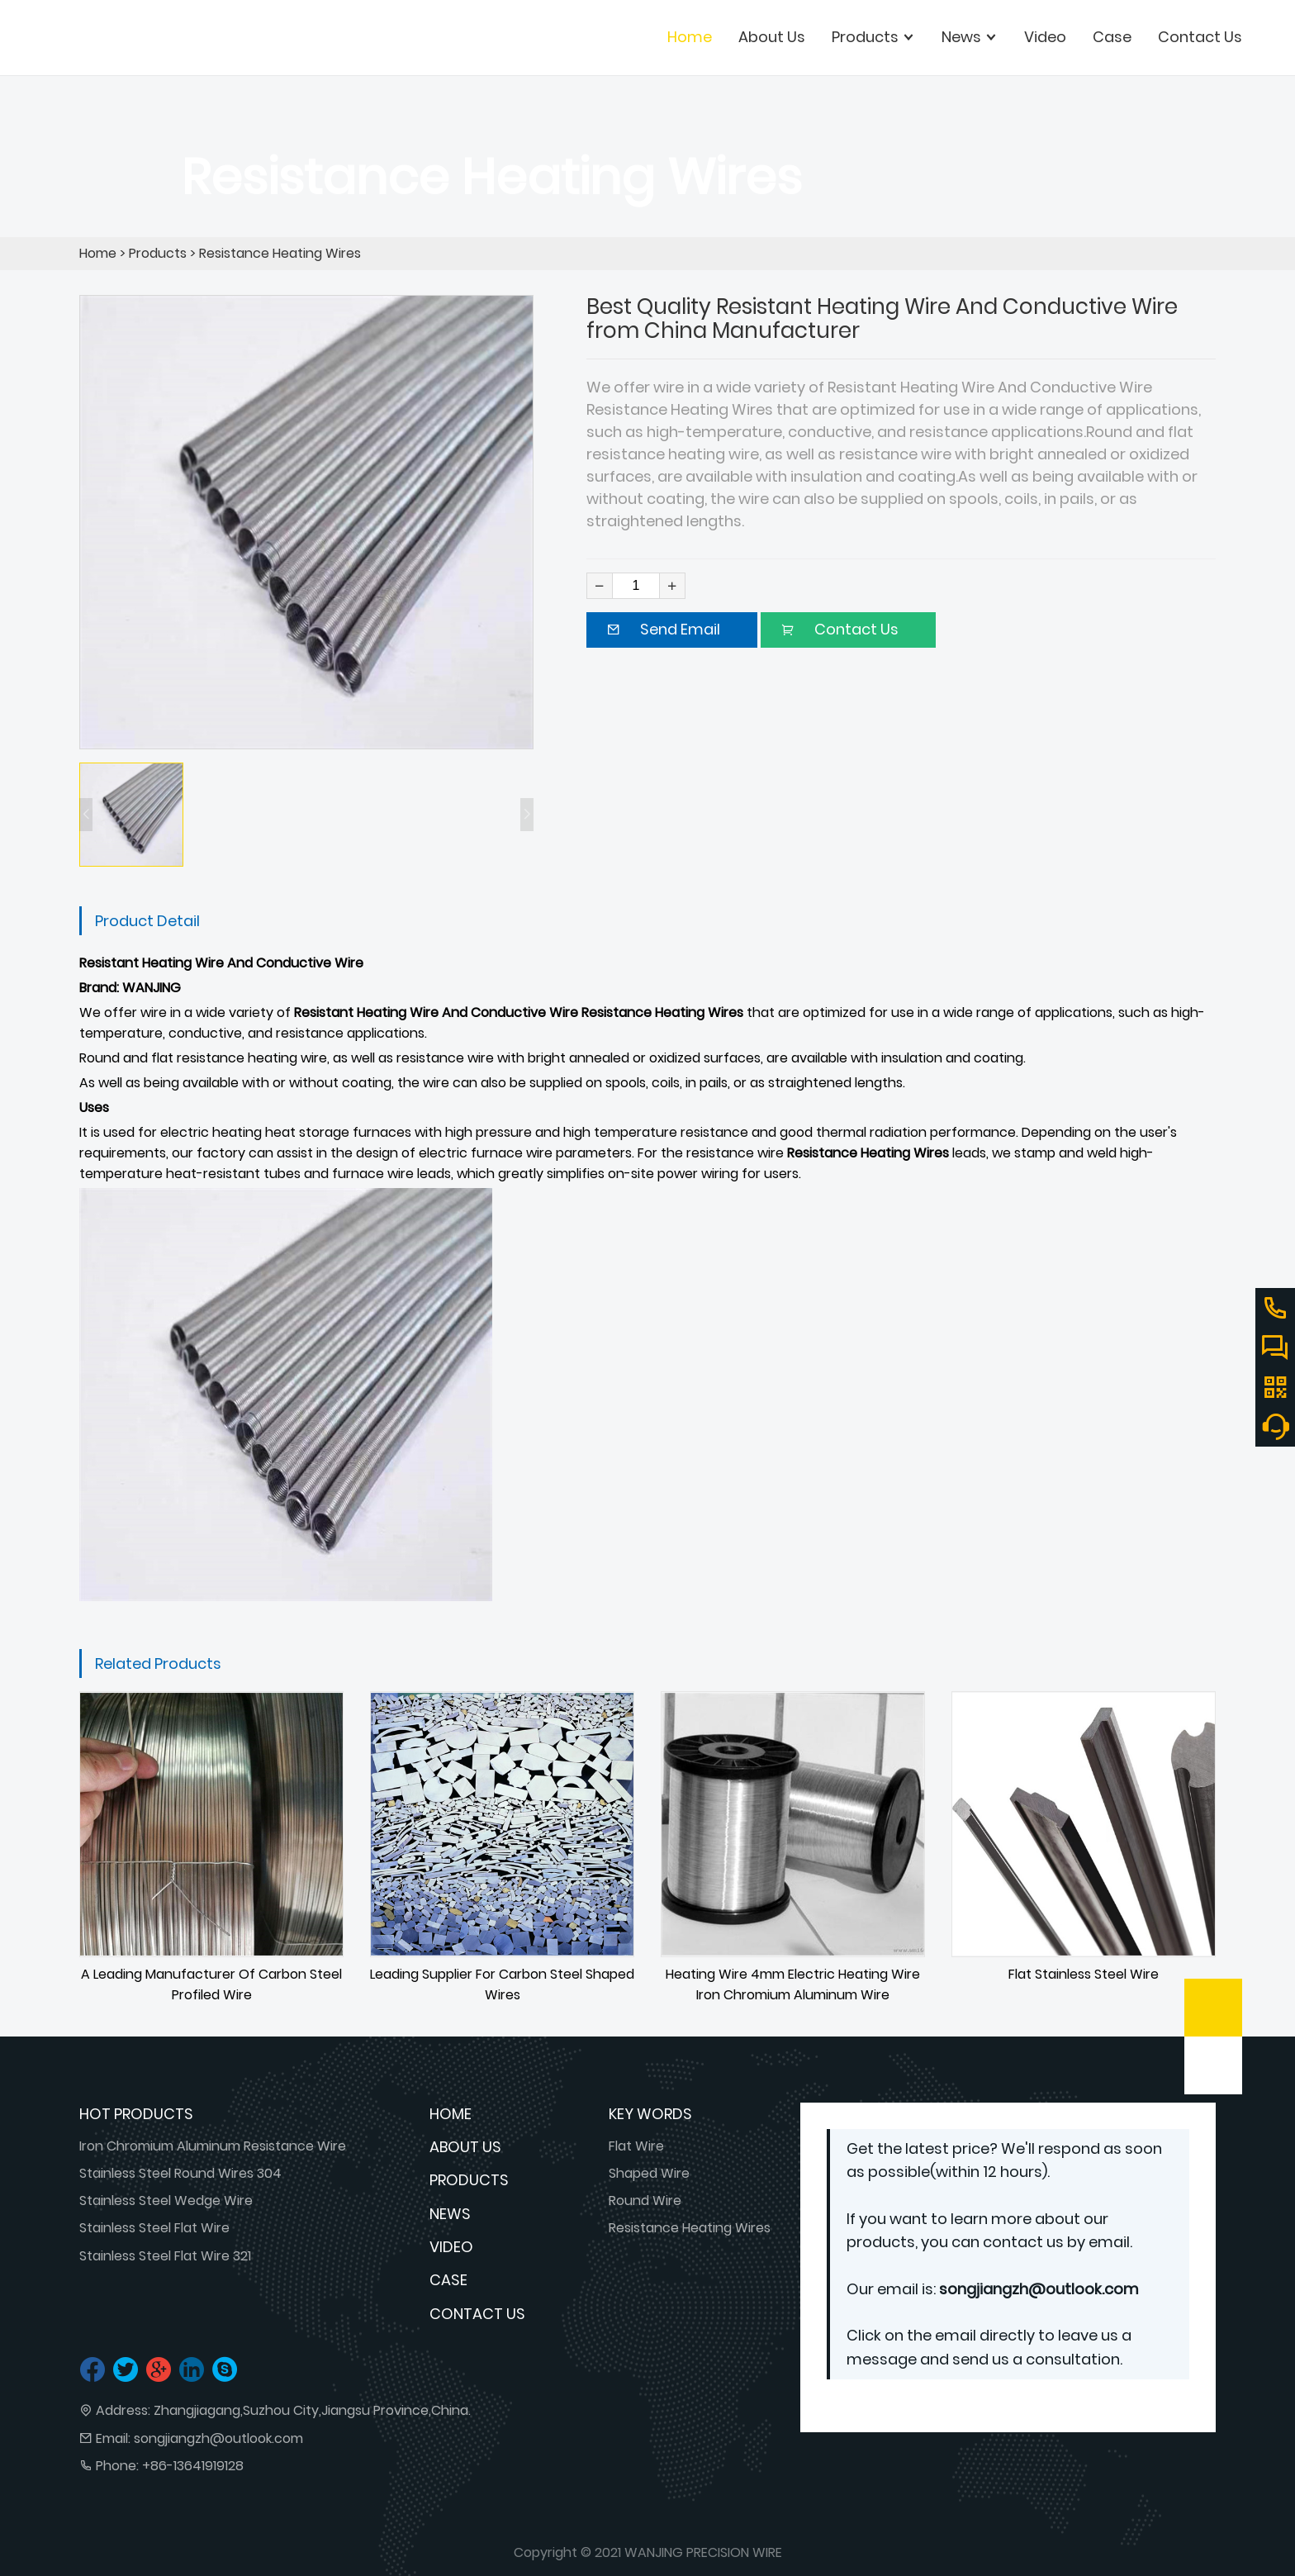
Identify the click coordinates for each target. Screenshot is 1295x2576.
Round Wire (645, 2200)
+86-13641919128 (193, 2465)
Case (448, 2279)
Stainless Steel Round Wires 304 (180, 2173)
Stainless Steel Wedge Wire (166, 2200)
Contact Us (477, 2313)
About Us (465, 2146)
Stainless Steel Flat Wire (154, 2227)
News (450, 2213)
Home (689, 36)
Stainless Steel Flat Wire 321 (165, 2255)
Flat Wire (636, 2145)
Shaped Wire (649, 2173)
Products (158, 253)
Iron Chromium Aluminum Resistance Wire (212, 2145)
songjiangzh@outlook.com (218, 2438)
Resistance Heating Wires (280, 253)
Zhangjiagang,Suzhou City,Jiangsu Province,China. (312, 2410)
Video (451, 2246)
